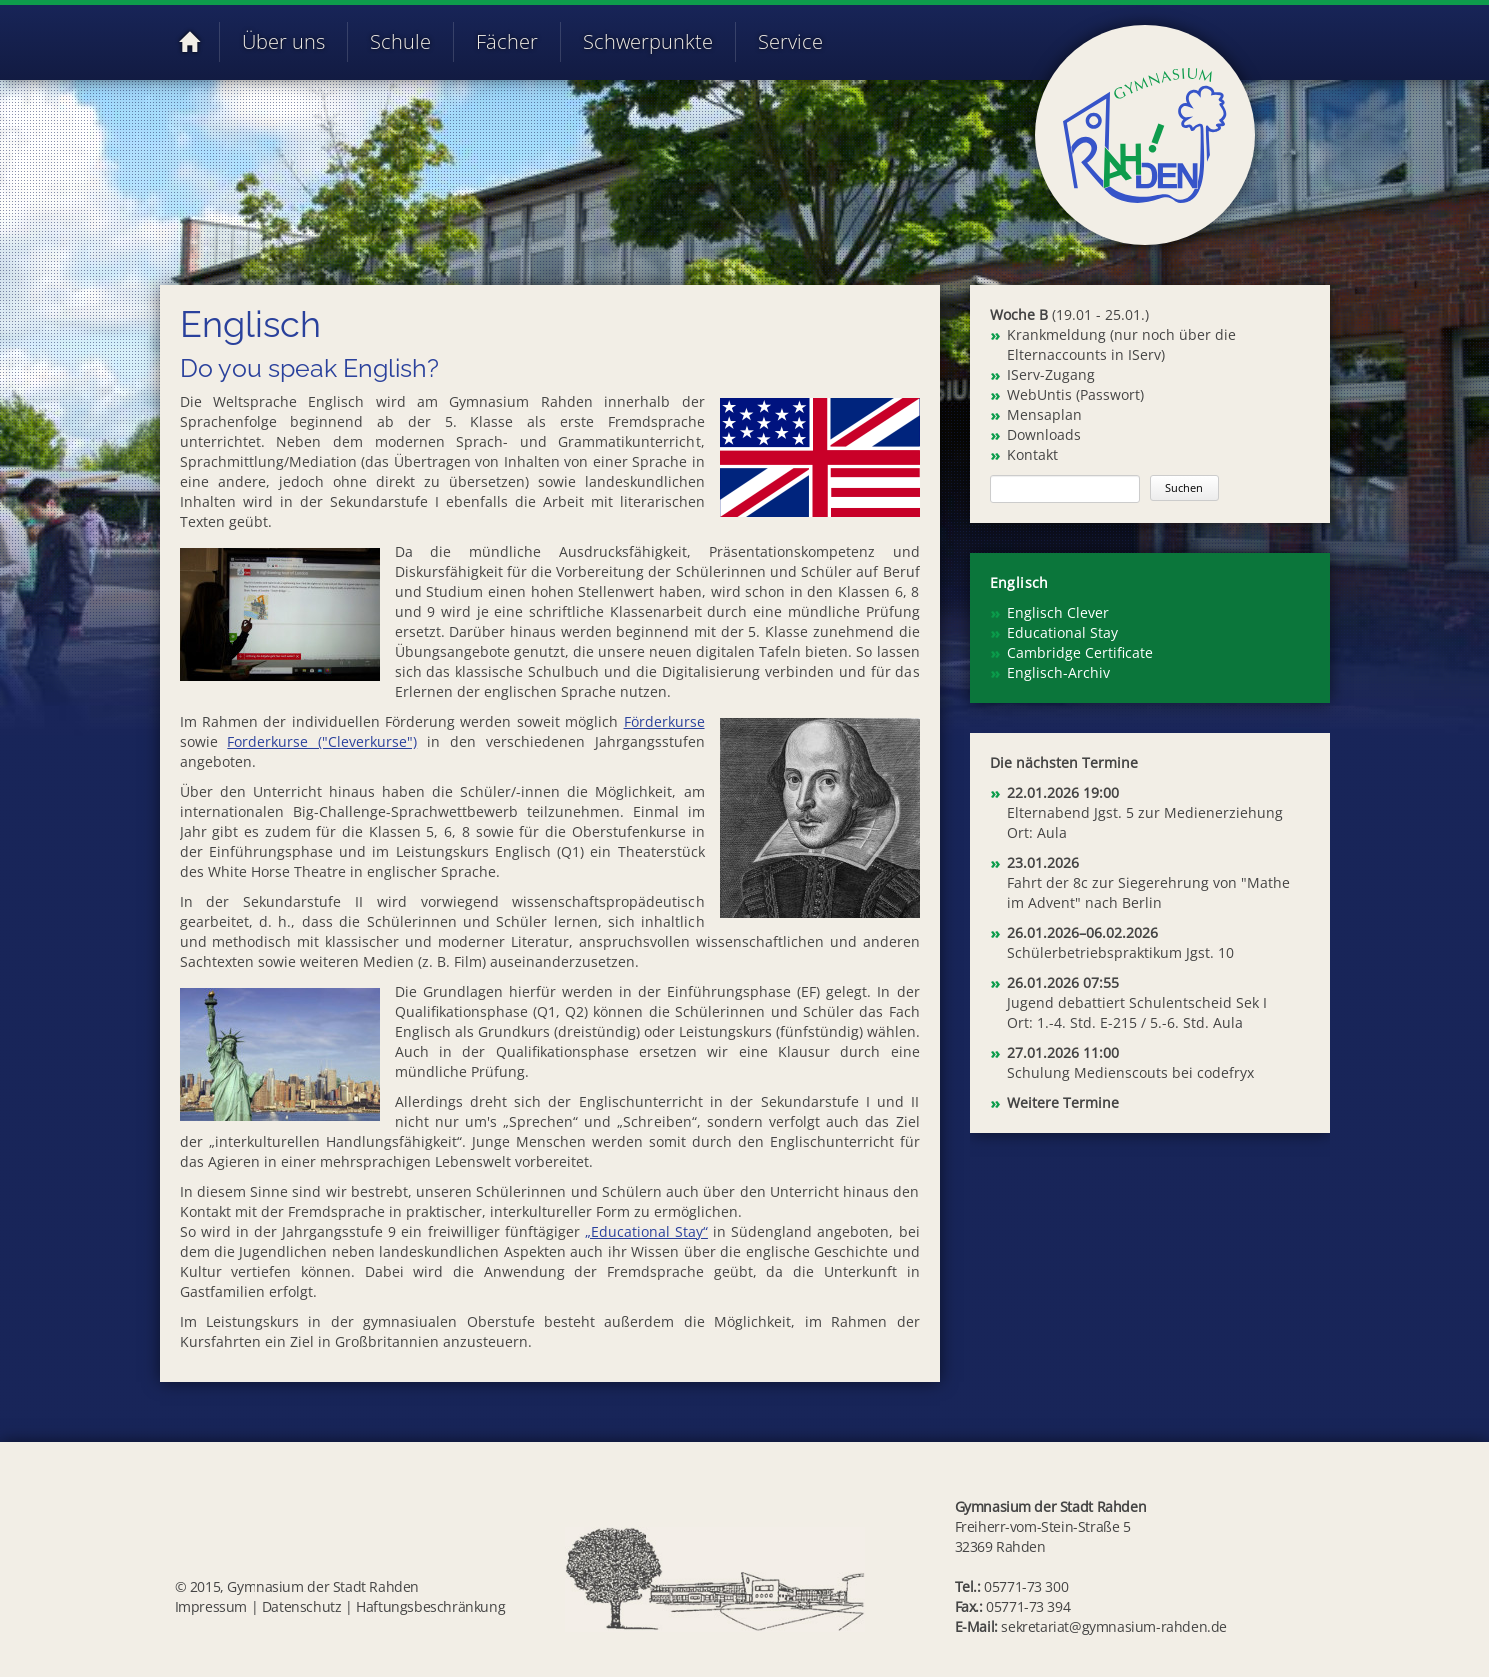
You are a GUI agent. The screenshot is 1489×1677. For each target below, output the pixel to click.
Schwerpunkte (648, 41)
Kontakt (1032, 454)
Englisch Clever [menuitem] (1058, 612)
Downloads (1044, 434)
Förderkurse (664, 721)
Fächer (507, 41)
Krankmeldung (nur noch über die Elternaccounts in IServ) (1121, 344)
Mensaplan (1044, 414)
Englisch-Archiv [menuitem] (1058, 672)
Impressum (211, 1606)
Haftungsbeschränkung (430, 1606)
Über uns (283, 41)
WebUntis (1039, 394)
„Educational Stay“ (646, 1231)
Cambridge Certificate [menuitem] (1080, 652)
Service (790, 41)
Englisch (1019, 582)
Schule (400, 41)
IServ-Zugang (1051, 374)
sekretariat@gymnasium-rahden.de (1114, 1626)
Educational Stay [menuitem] (1062, 632)
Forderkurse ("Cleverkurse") (322, 741)
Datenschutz (302, 1606)
